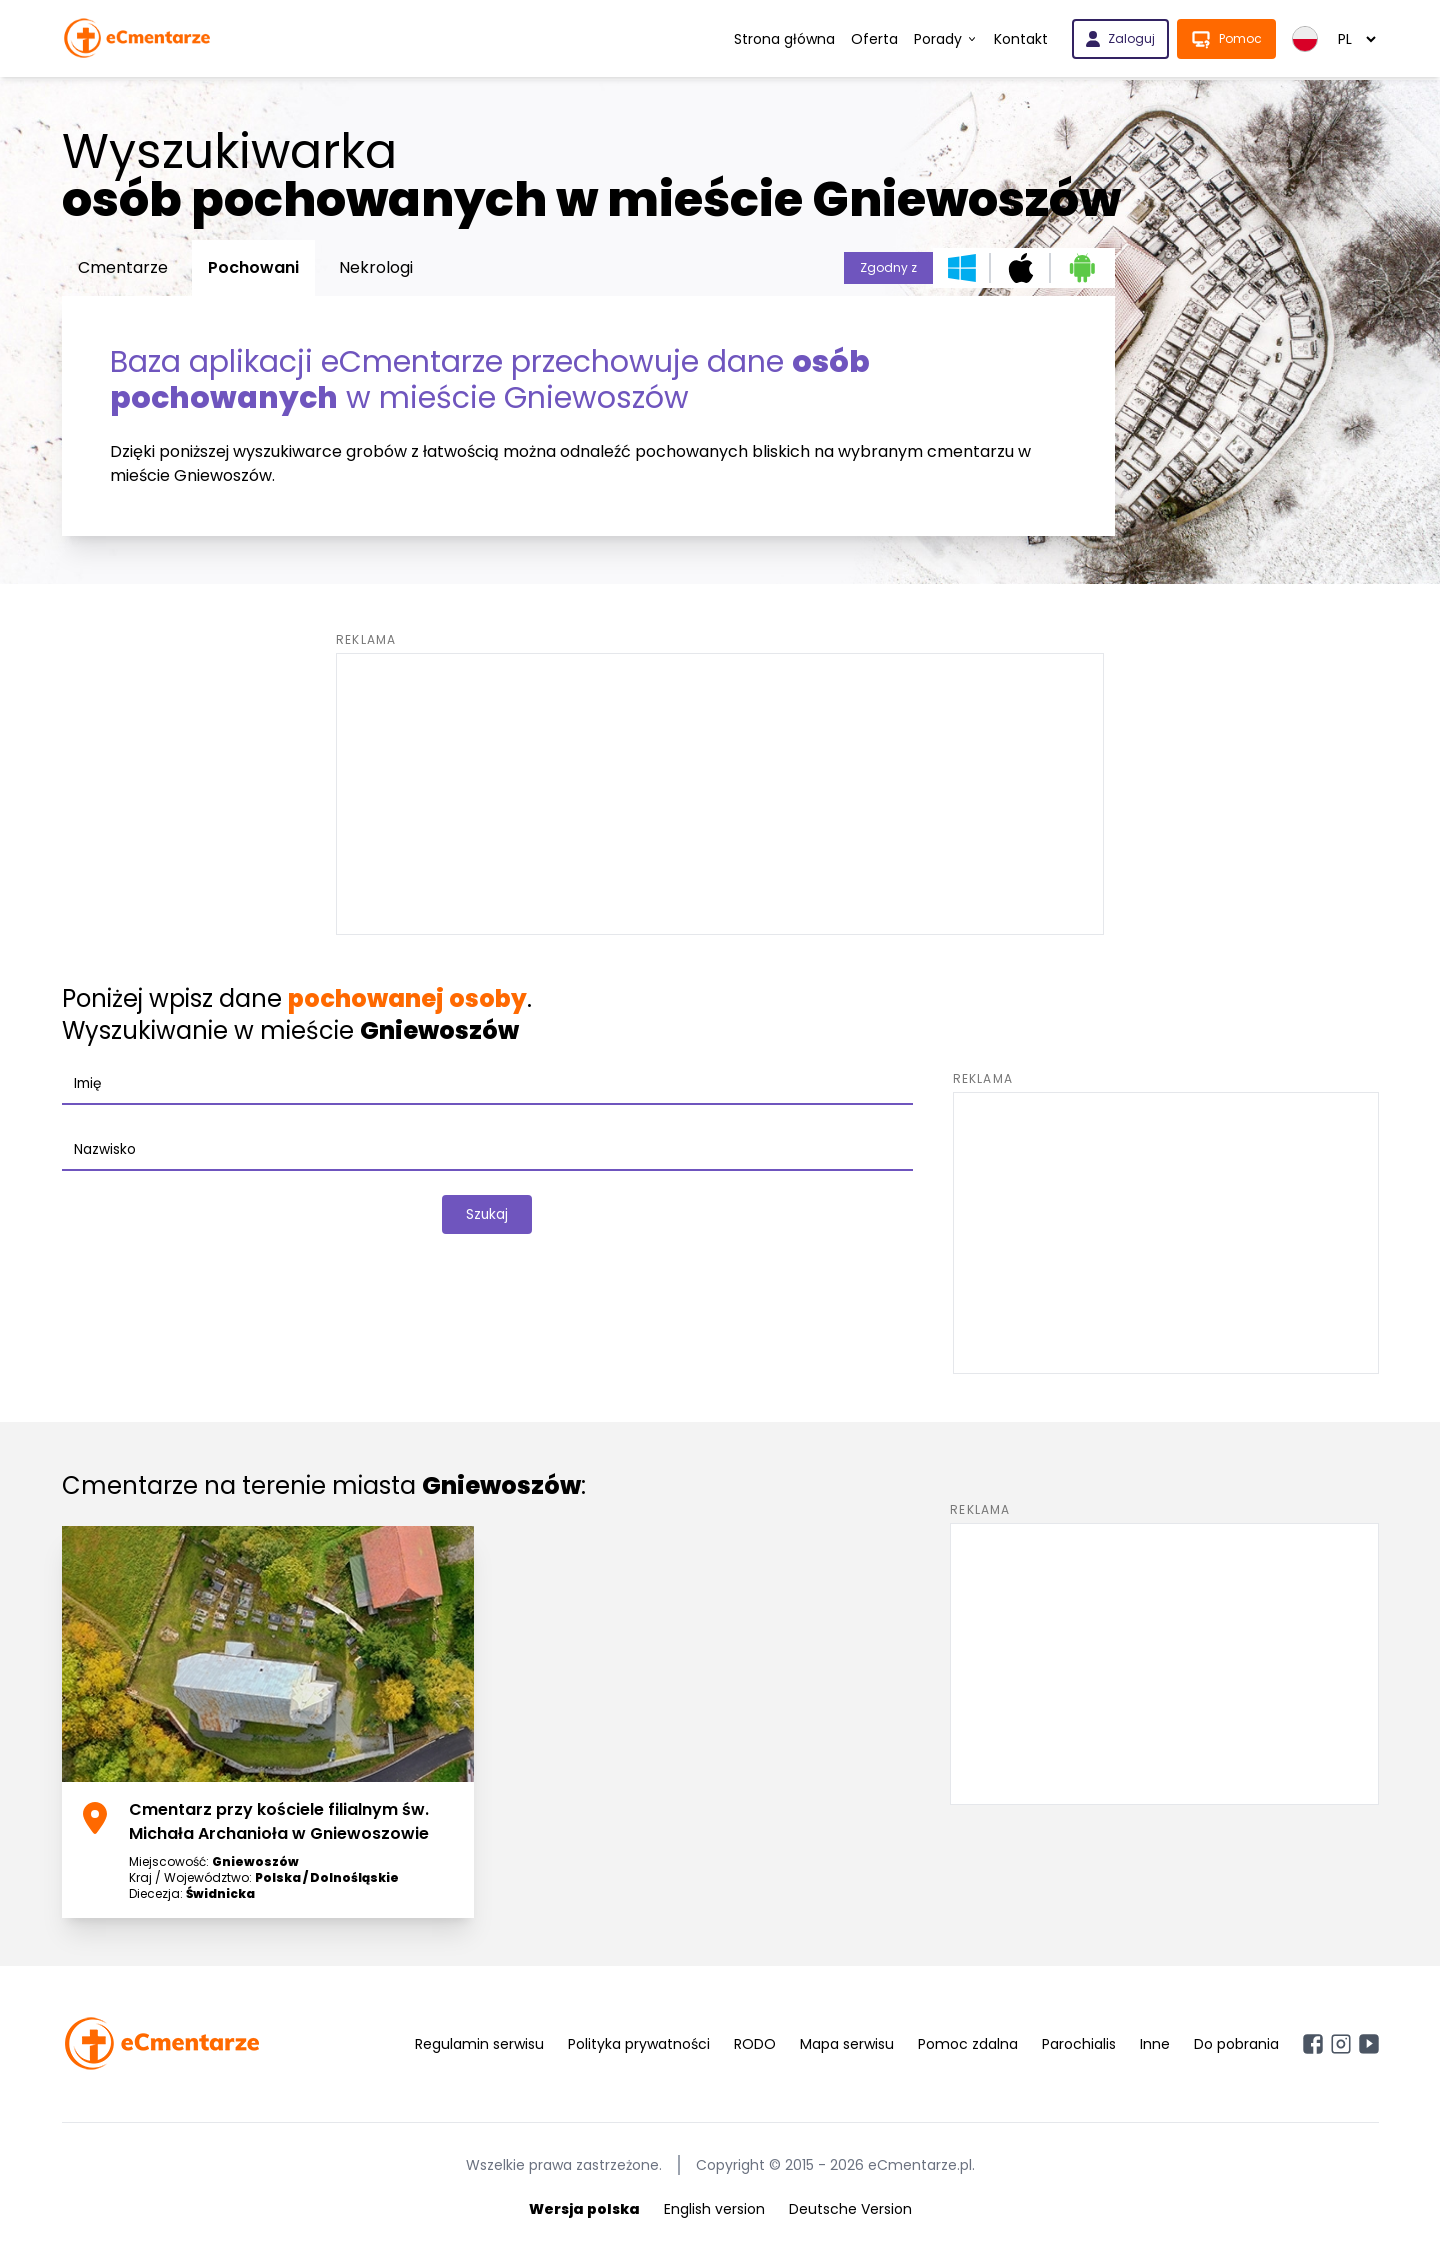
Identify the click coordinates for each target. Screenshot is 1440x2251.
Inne (1155, 2044)
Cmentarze (123, 267)
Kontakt (1021, 39)
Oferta (874, 39)
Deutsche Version (850, 2209)
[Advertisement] (720, 794)
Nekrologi (376, 267)
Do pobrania (1236, 2044)
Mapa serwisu (847, 2044)
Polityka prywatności (639, 2044)
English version (714, 2209)
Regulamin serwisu (479, 2044)
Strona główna (784, 39)
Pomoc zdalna (968, 2044)
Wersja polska (584, 2209)
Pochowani (253, 267)
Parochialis (1079, 2044)
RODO (755, 2044)
